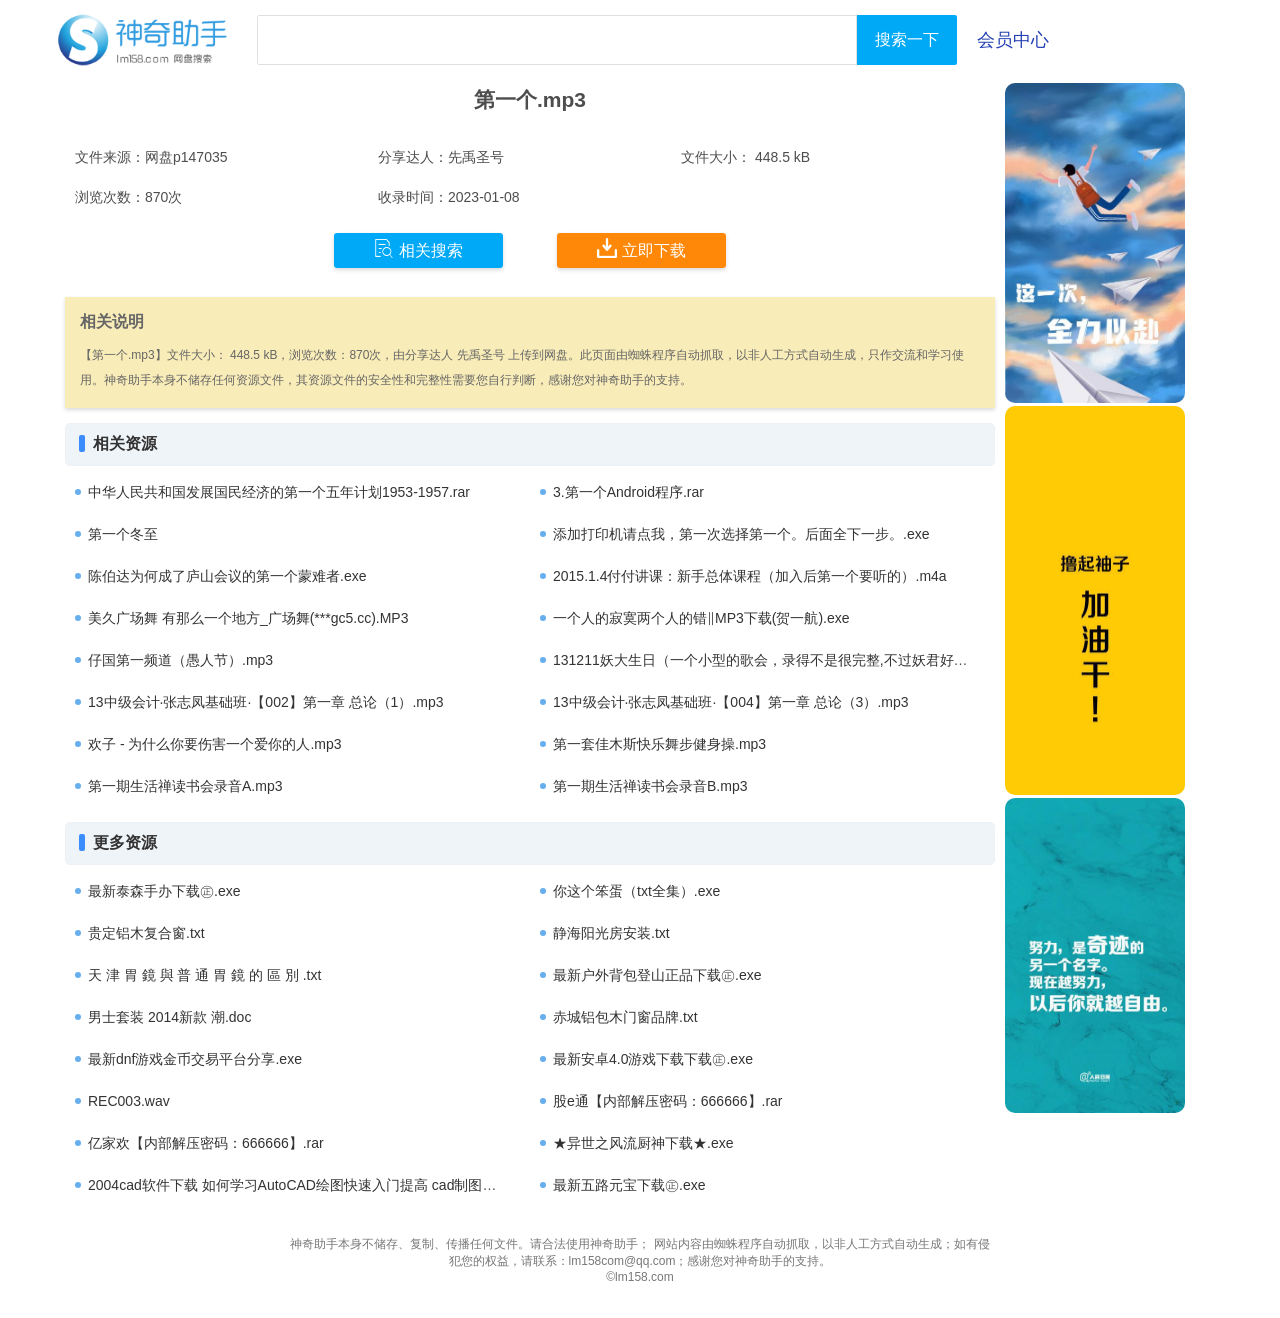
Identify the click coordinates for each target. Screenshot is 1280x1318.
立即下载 (641, 249)
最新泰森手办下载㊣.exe (164, 891)
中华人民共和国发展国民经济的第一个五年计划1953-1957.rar (279, 492)
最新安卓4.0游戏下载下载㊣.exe (653, 1059)
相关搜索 (418, 249)
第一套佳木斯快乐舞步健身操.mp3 (659, 744)
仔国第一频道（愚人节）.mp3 (180, 660)
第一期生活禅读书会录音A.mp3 (185, 786)
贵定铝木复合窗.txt (146, 933)
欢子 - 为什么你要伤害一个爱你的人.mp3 (215, 744)
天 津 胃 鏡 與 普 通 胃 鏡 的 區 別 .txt (204, 975)
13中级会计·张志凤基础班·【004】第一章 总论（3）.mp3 (731, 702)
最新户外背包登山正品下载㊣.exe (657, 975)
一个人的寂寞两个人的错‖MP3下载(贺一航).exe (701, 618)
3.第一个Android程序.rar (628, 492)
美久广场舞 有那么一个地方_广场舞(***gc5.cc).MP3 (248, 618)
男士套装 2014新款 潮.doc (169, 1017)
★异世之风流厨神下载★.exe (643, 1143)
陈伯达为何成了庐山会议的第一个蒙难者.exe (227, 576)
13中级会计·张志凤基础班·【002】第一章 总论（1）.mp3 (266, 702)
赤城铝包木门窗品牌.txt (625, 1017)
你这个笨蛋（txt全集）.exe (636, 891)
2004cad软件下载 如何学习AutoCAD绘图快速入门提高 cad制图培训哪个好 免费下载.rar (360, 1185)
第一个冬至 (123, 534)
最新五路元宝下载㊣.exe (629, 1185)
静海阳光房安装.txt (611, 933)
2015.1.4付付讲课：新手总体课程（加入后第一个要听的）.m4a (750, 576)
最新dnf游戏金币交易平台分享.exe (195, 1059)
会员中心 (1013, 40)
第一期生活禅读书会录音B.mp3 (650, 786)
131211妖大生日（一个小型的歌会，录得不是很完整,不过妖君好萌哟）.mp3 (790, 660)
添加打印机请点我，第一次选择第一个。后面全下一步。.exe (741, 534)
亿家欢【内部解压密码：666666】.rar (206, 1143)
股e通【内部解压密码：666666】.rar (668, 1101)
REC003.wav (129, 1101)
